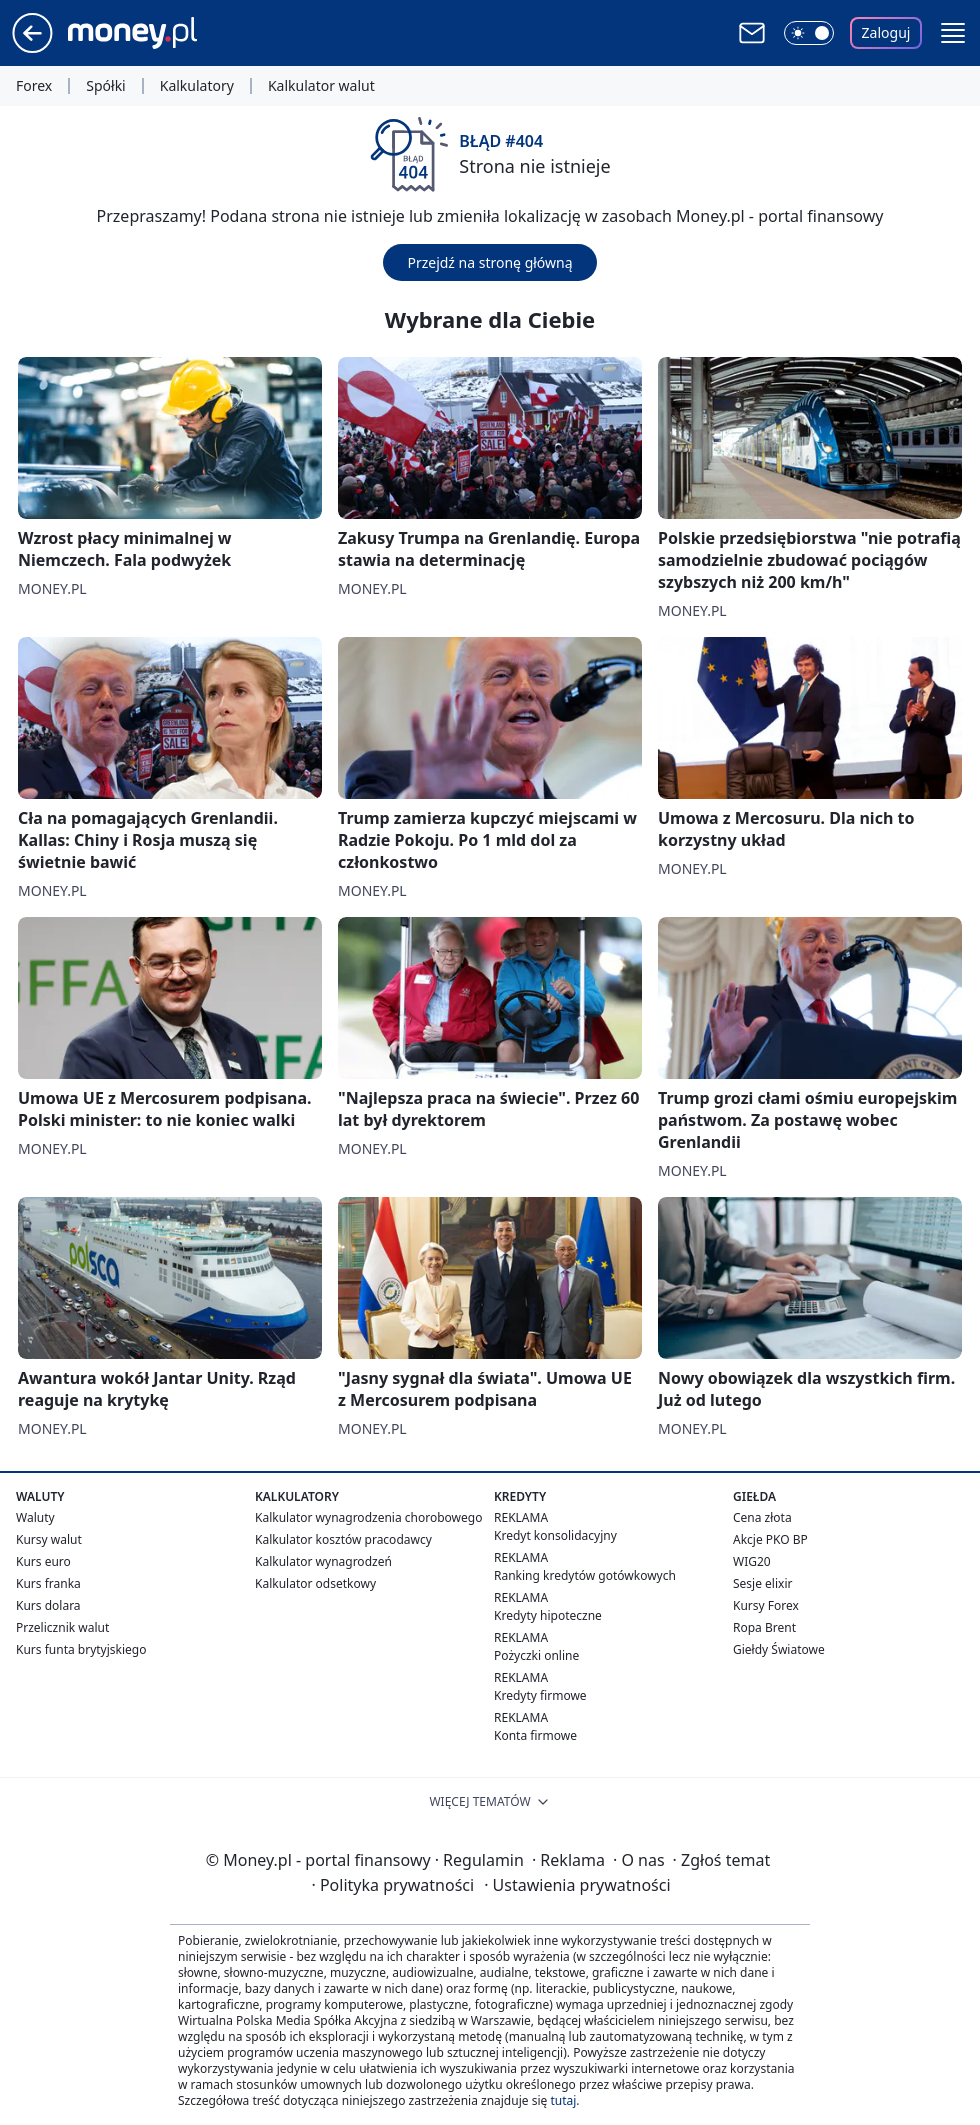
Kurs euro (43, 1561)
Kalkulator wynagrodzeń (323, 1561)
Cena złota (762, 1517)
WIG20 (752, 1561)
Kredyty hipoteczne (548, 1615)
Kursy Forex (766, 1605)
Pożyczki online (536, 1655)
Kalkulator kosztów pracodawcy (343, 1539)
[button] (953, 33)
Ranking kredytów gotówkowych (585, 1575)
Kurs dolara (48, 1605)
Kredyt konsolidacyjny (555, 1535)
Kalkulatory (197, 86)
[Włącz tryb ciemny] (809, 33)
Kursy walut (49, 1539)
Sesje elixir (762, 1583)
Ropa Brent (764, 1627)
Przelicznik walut (62, 1627)
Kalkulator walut (321, 86)
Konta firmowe (535, 1735)
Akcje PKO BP (770, 1539)
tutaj (563, 2100)
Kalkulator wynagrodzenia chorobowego (368, 1517)
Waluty (35, 1517)
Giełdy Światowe (779, 1649)
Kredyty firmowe (540, 1695)
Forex (34, 86)
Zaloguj (886, 32)
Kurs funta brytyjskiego (81, 1649)
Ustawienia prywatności (577, 1885)
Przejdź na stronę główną (489, 262)
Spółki (105, 86)
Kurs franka (48, 1583)
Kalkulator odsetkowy (315, 1583)
